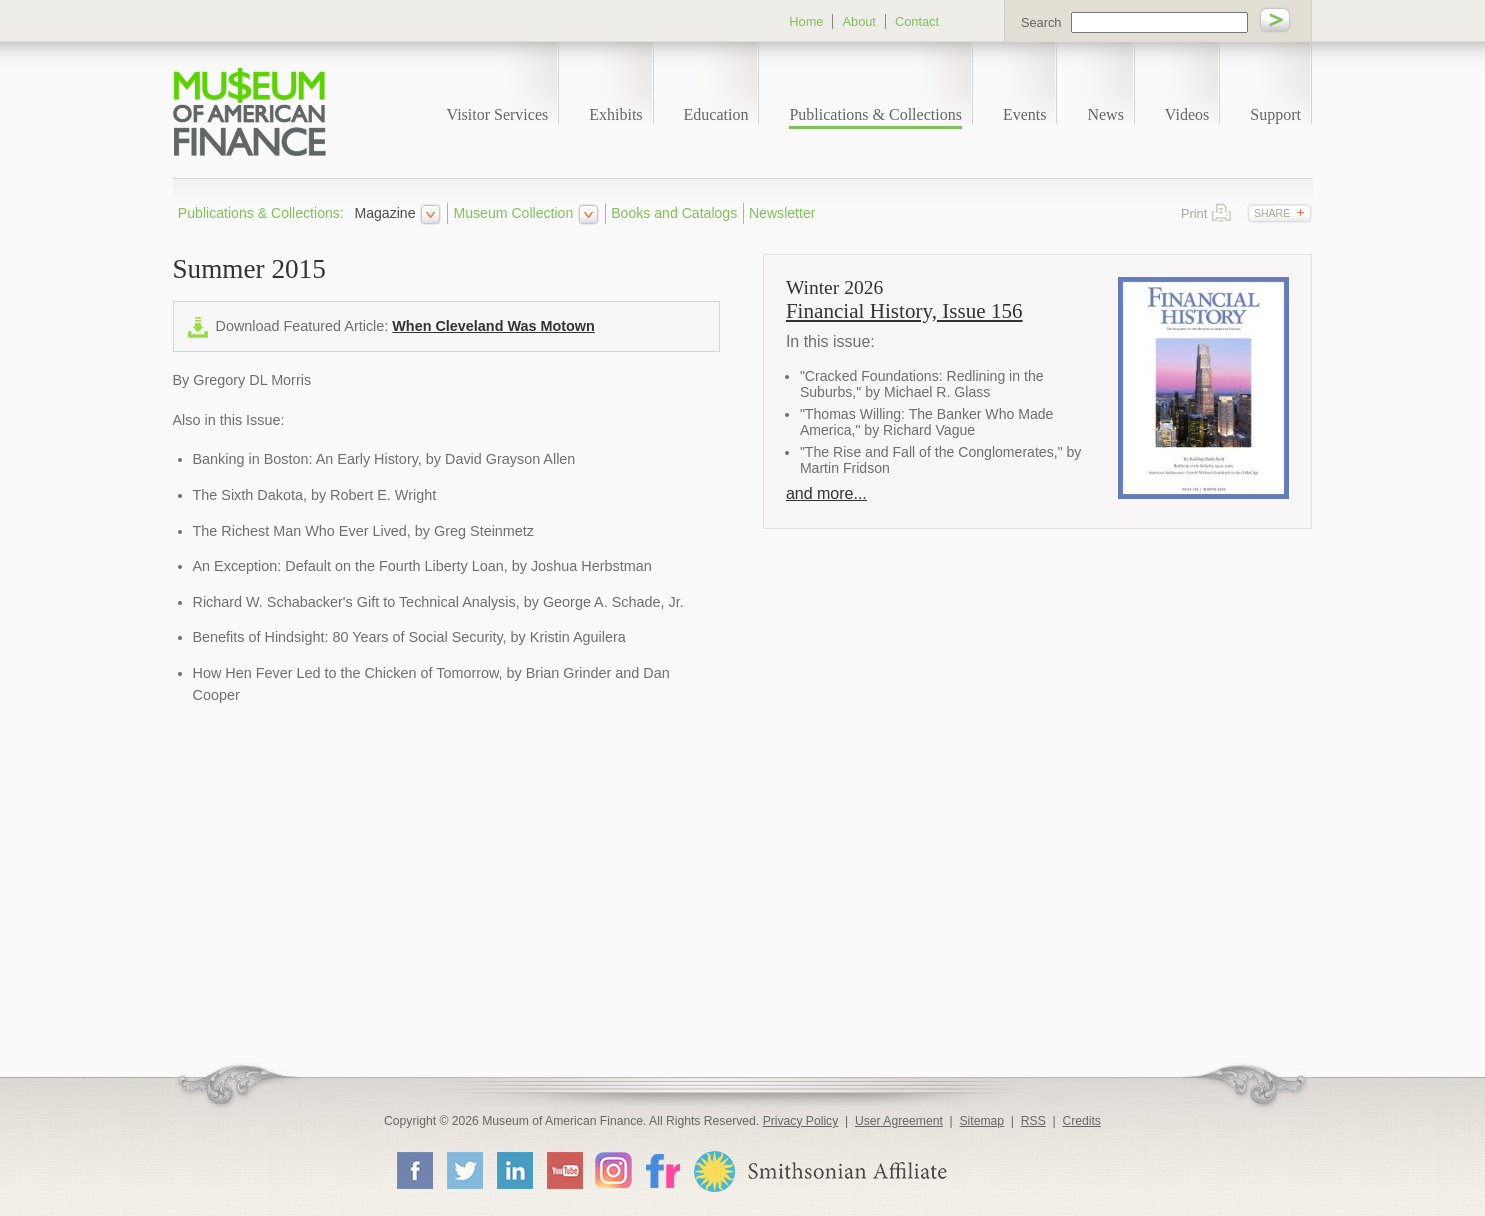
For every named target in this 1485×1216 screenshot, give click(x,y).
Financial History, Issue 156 (904, 311)
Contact (917, 21)
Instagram (613, 1169)
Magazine (384, 213)
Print (1221, 212)
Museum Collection (514, 213)
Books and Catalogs (674, 213)
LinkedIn (514, 1170)
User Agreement (899, 1121)
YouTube (564, 1170)
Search (1041, 22)
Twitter (464, 1170)
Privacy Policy (801, 1121)
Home (806, 21)
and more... (826, 493)
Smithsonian (819, 1171)
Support (1275, 114)
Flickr (662, 1169)
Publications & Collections (875, 114)
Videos (1187, 114)
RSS (1033, 1121)
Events (1025, 114)
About (858, 21)
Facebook (414, 1170)
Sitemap (981, 1121)
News (1105, 114)
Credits (1081, 1121)
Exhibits (615, 114)
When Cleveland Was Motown (493, 326)
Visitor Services (498, 114)
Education (716, 114)
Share (1272, 213)
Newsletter (782, 213)
